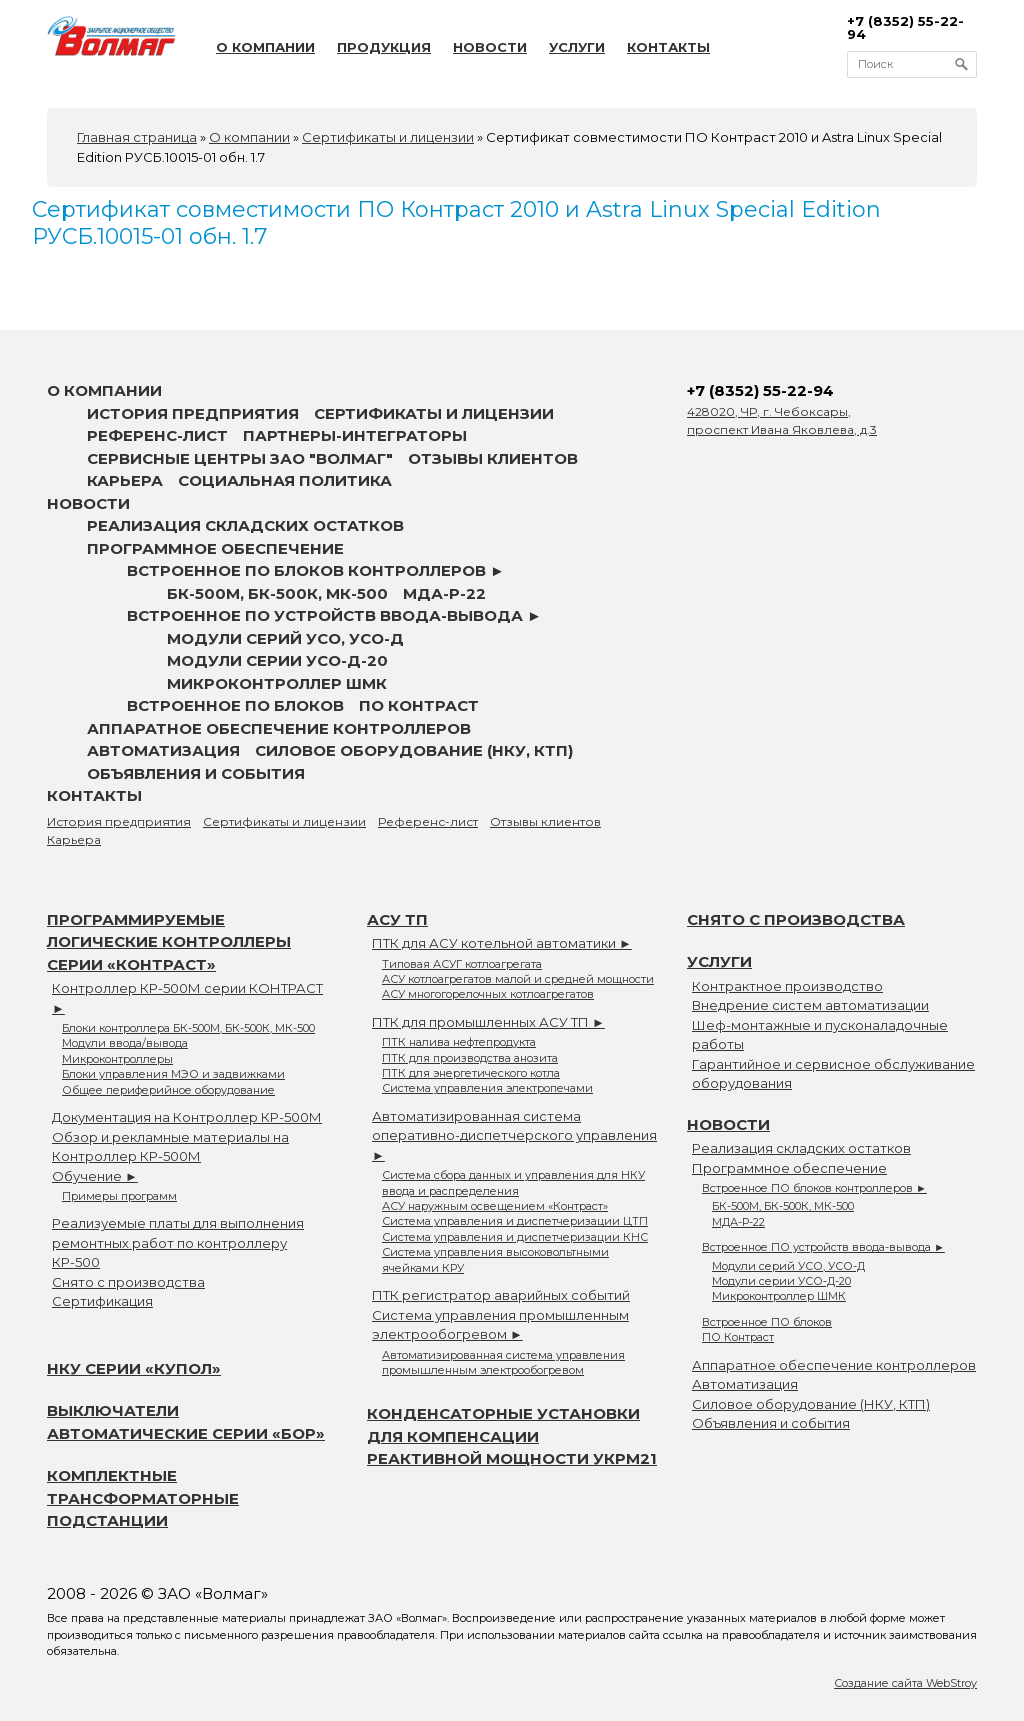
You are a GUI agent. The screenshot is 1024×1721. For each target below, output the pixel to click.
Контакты (668, 47)
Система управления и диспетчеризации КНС (515, 1237)
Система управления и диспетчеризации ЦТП (515, 1221)
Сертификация (102, 1301)
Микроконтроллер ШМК (277, 683)
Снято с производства (128, 1282)
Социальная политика (285, 480)
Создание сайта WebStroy (905, 1683)
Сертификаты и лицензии (434, 413)
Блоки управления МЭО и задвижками (173, 1074)
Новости (490, 47)
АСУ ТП (397, 919)
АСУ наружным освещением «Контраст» (495, 1206)
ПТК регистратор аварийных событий (501, 1295)
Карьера (125, 480)
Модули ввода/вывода (125, 1043)
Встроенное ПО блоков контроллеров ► (316, 570)
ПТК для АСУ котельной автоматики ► (502, 943)
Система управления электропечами (487, 1088)
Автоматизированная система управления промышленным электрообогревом (503, 1362)
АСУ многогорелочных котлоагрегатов (488, 994)
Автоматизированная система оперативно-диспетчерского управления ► (514, 1135)
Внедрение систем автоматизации (810, 1005)
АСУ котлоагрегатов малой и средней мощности (518, 979)
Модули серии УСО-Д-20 (277, 660)
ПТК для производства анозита (470, 1058)
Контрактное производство (787, 986)
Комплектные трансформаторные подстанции (143, 1498)
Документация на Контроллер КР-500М (187, 1117)
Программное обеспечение (215, 548)
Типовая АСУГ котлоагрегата (462, 964)
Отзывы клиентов (493, 458)
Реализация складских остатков (245, 525)
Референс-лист (157, 435)
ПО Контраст (419, 705)
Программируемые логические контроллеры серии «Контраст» (169, 942)
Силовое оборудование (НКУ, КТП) (414, 750)
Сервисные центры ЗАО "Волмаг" (240, 458)
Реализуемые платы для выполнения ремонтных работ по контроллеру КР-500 (178, 1242)
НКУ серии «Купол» (134, 1368)
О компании (265, 47)
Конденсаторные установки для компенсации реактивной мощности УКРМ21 (512, 1436)
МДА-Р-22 (444, 593)
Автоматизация (163, 750)
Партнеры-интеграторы (355, 435)
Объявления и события (196, 773)
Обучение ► (95, 1176)
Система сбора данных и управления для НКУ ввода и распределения (513, 1182)
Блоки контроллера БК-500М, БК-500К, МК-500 (188, 1028)
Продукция (384, 47)
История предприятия (193, 413)
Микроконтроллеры (117, 1059)
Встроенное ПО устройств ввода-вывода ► (334, 615)
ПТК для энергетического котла (471, 1073)
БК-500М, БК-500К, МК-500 (277, 593)
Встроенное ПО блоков (235, 705)
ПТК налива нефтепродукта (459, 1042)
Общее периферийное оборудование (168, 1090)
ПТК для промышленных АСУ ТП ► (488, 1022)
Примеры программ (119, 1196)
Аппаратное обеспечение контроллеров (279, 728)
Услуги (577, 47)
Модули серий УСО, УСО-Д (285, 638)
